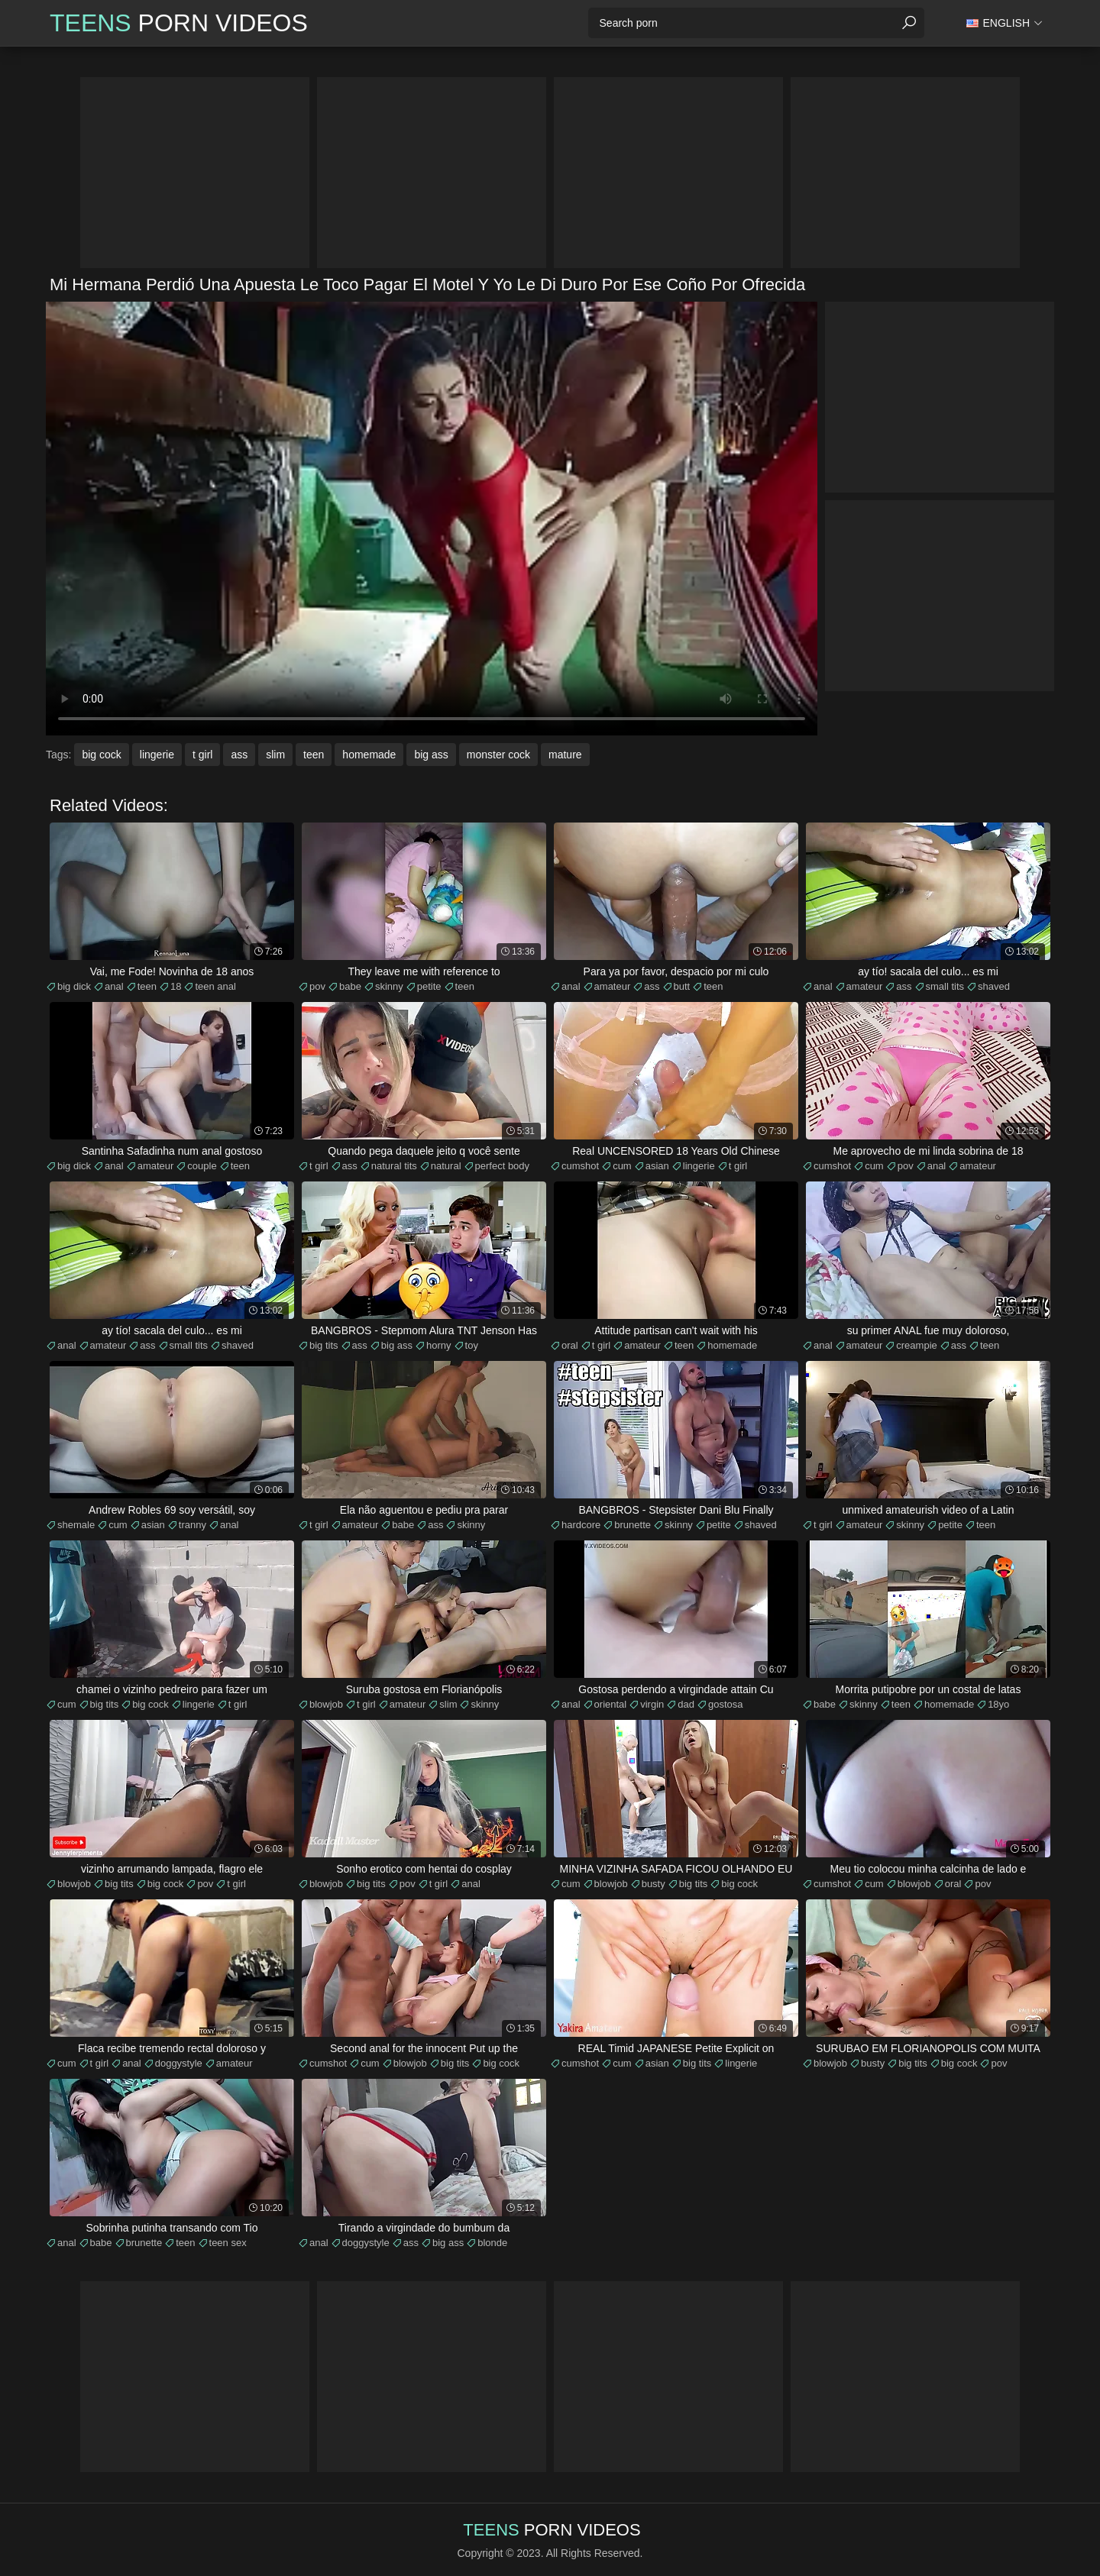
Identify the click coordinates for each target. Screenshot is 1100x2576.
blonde (492, 2242)
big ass (431, 754)
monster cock (498, 754)
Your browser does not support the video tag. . (431, 518)
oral (569, 1345)
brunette (632, 1524)
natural (446, 1166)
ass (239, 754)
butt (682, 986)
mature (565, 754)
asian (657, 1166)
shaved (994, 986)
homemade (369, 754)
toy (471, 1345)
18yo (998, 1704)
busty (653, 1883)
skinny (389, 986)
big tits (323, 1345)
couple (201, 1166)
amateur (612, 986)
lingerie (157, 754)
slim (275, 754)
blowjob (326, 1704)
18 (175, 986)
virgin (652, 1704)
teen (313, 754)
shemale (76, 1524)
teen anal (215, 986)
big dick (74, 986)
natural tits (394, 1166)
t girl (202, 754)
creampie (916, 1345)
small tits (945, 986)
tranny (192, 1524)
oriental (610, 1704)
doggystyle (178, 2063)
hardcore (580, 1524)
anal (114, 986)
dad (686, 1704)
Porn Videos (179, 23)
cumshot (580, 1166)
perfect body (502, 1166)
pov (317, 986)
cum (622, 1166)
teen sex (228, 2242)
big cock (101, 754)
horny (438, 1345)
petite (429, 986)
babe (350, 986)
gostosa (725, 1704)
